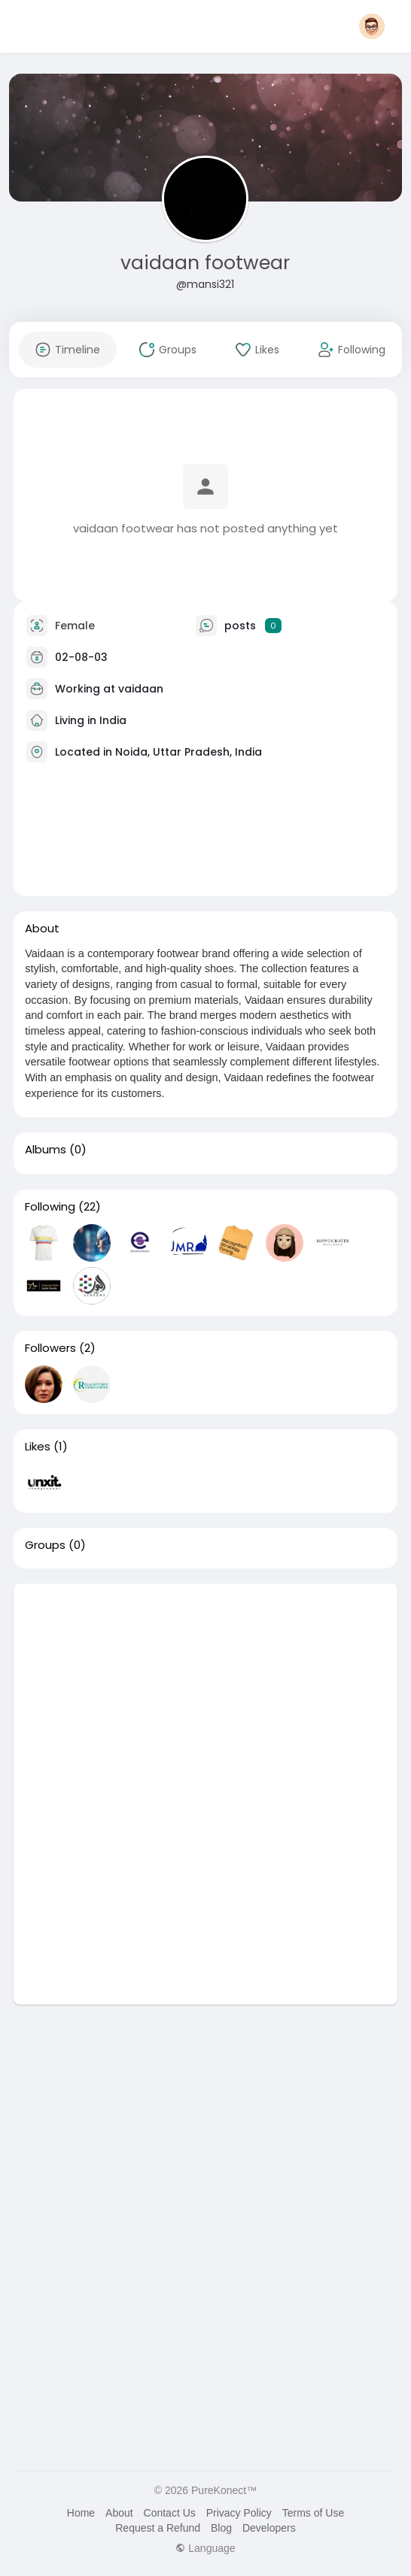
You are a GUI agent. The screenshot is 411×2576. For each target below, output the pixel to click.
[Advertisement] (205, 1688)
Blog (221, 2528)
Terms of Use (313, 2513)
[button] (372, 26)
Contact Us (170, 2513)
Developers (269, 2528)
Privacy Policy (239, 2513)
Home (81, 2513)
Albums (45, 1150)
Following (50, 1207)
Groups (45, 1545)
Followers (50, 1348)
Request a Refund (157, 2528)
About (119, 2513)
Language (205, 2548)
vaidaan (140, 688)
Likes (37, 1447)
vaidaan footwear (205, 263)
